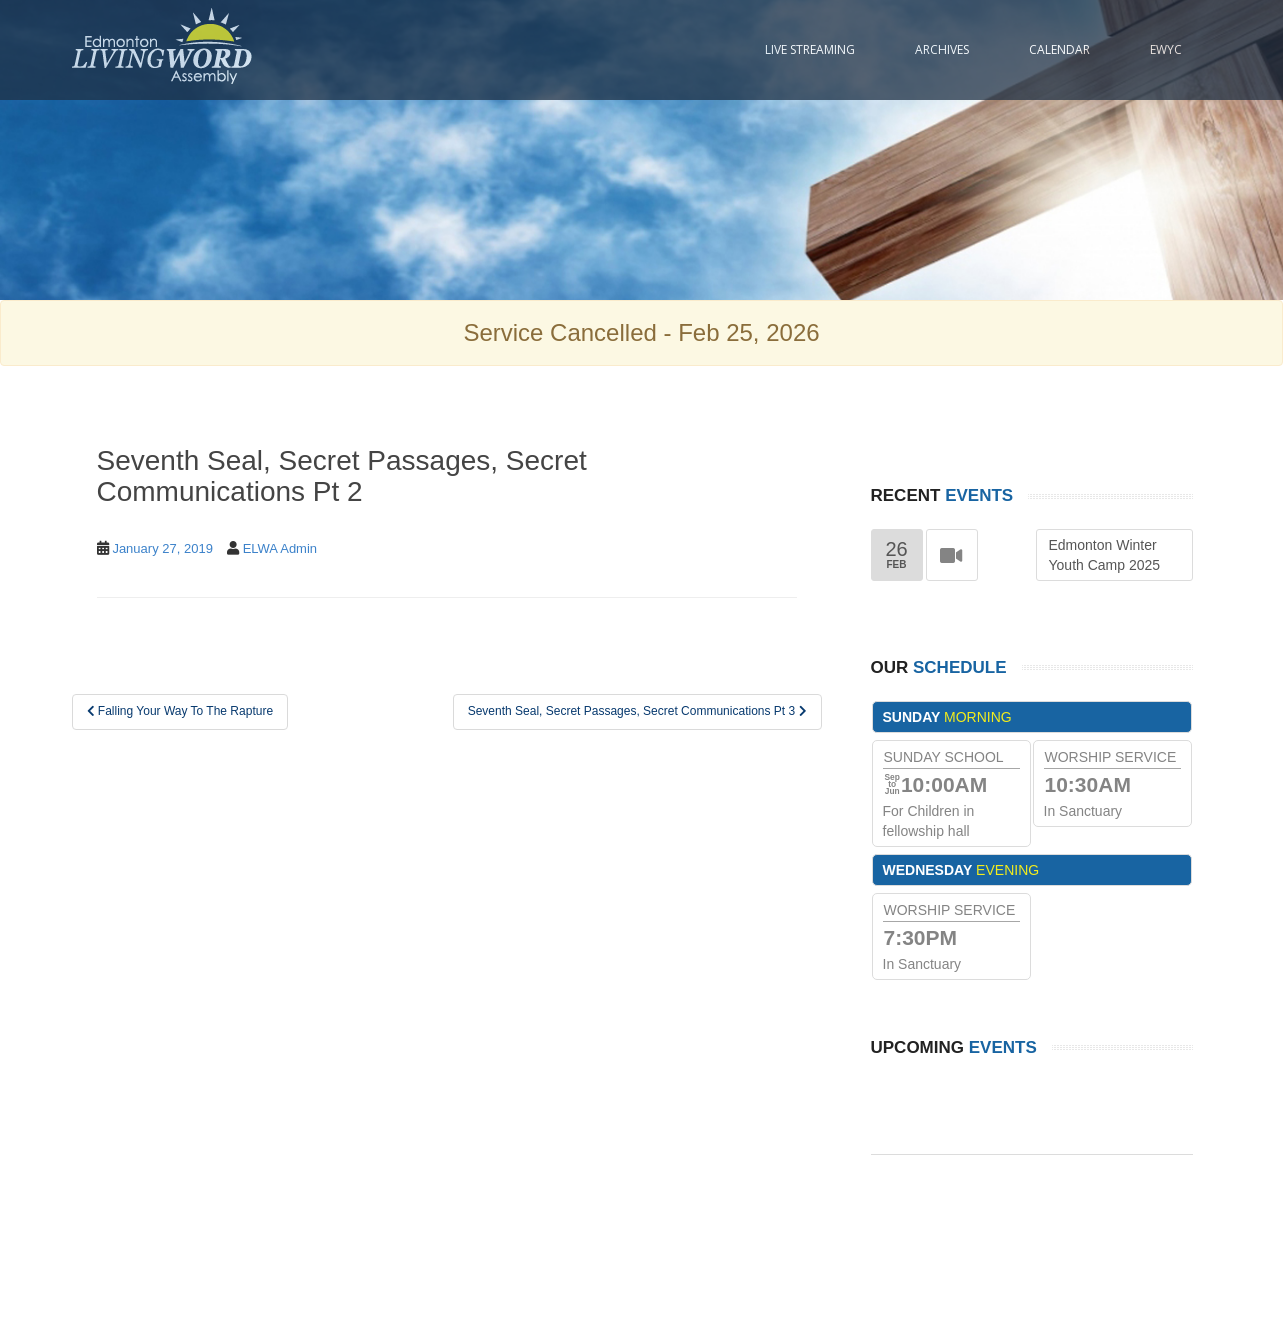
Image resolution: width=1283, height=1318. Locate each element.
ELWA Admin (280, 548)
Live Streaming (810, 49)
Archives (942, 49)
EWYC (1166, 49)
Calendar (1059, 49)
